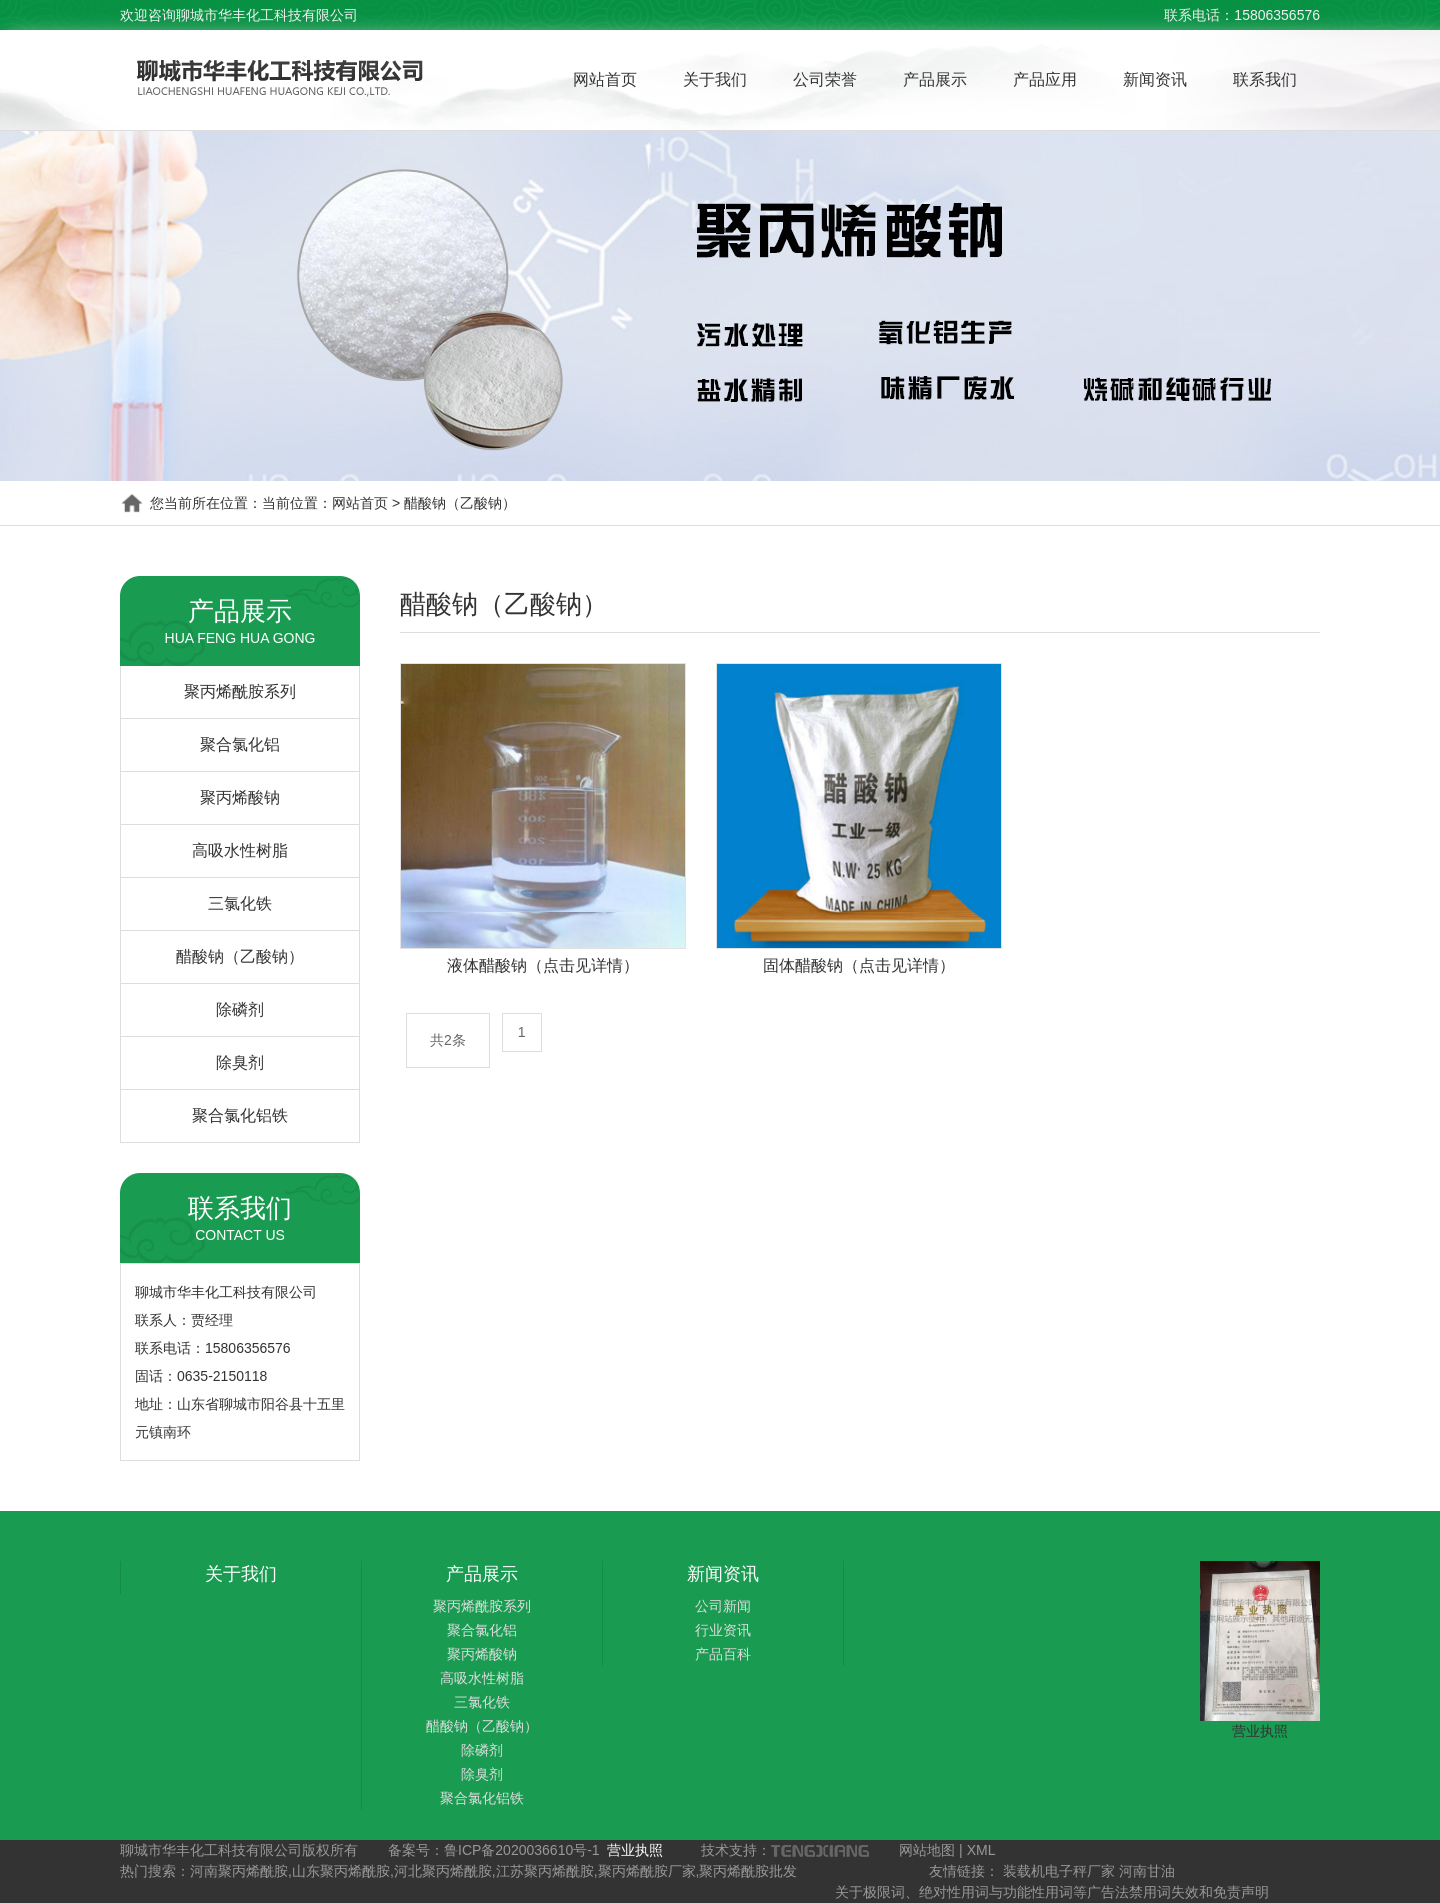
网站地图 (927, 1850)
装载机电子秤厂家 (1059, 1871)
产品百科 (723, 1654)
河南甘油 (1147, 1871)
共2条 (448, 1040)
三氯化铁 (240, 903)
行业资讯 (723, 1630)
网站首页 (605, 79)
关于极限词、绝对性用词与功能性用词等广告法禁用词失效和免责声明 (1052, 1892)
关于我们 (715, 79)
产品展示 (935, 79)
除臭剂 (240, 1062)
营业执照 (1260, 1731)
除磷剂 (240, 1009)
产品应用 (1045, 79)
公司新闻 (723, 1606)
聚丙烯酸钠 (240, 797)
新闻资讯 (1155, 79)
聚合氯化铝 (240, 744)
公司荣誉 (825, 79)
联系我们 (1265, 79)
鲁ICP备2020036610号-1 (522, 1850)
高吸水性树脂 (240, 850)
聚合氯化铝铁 (240, 1115)
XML (981, 1850)
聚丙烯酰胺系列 (240, 691)
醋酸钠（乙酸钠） (240, 956)
